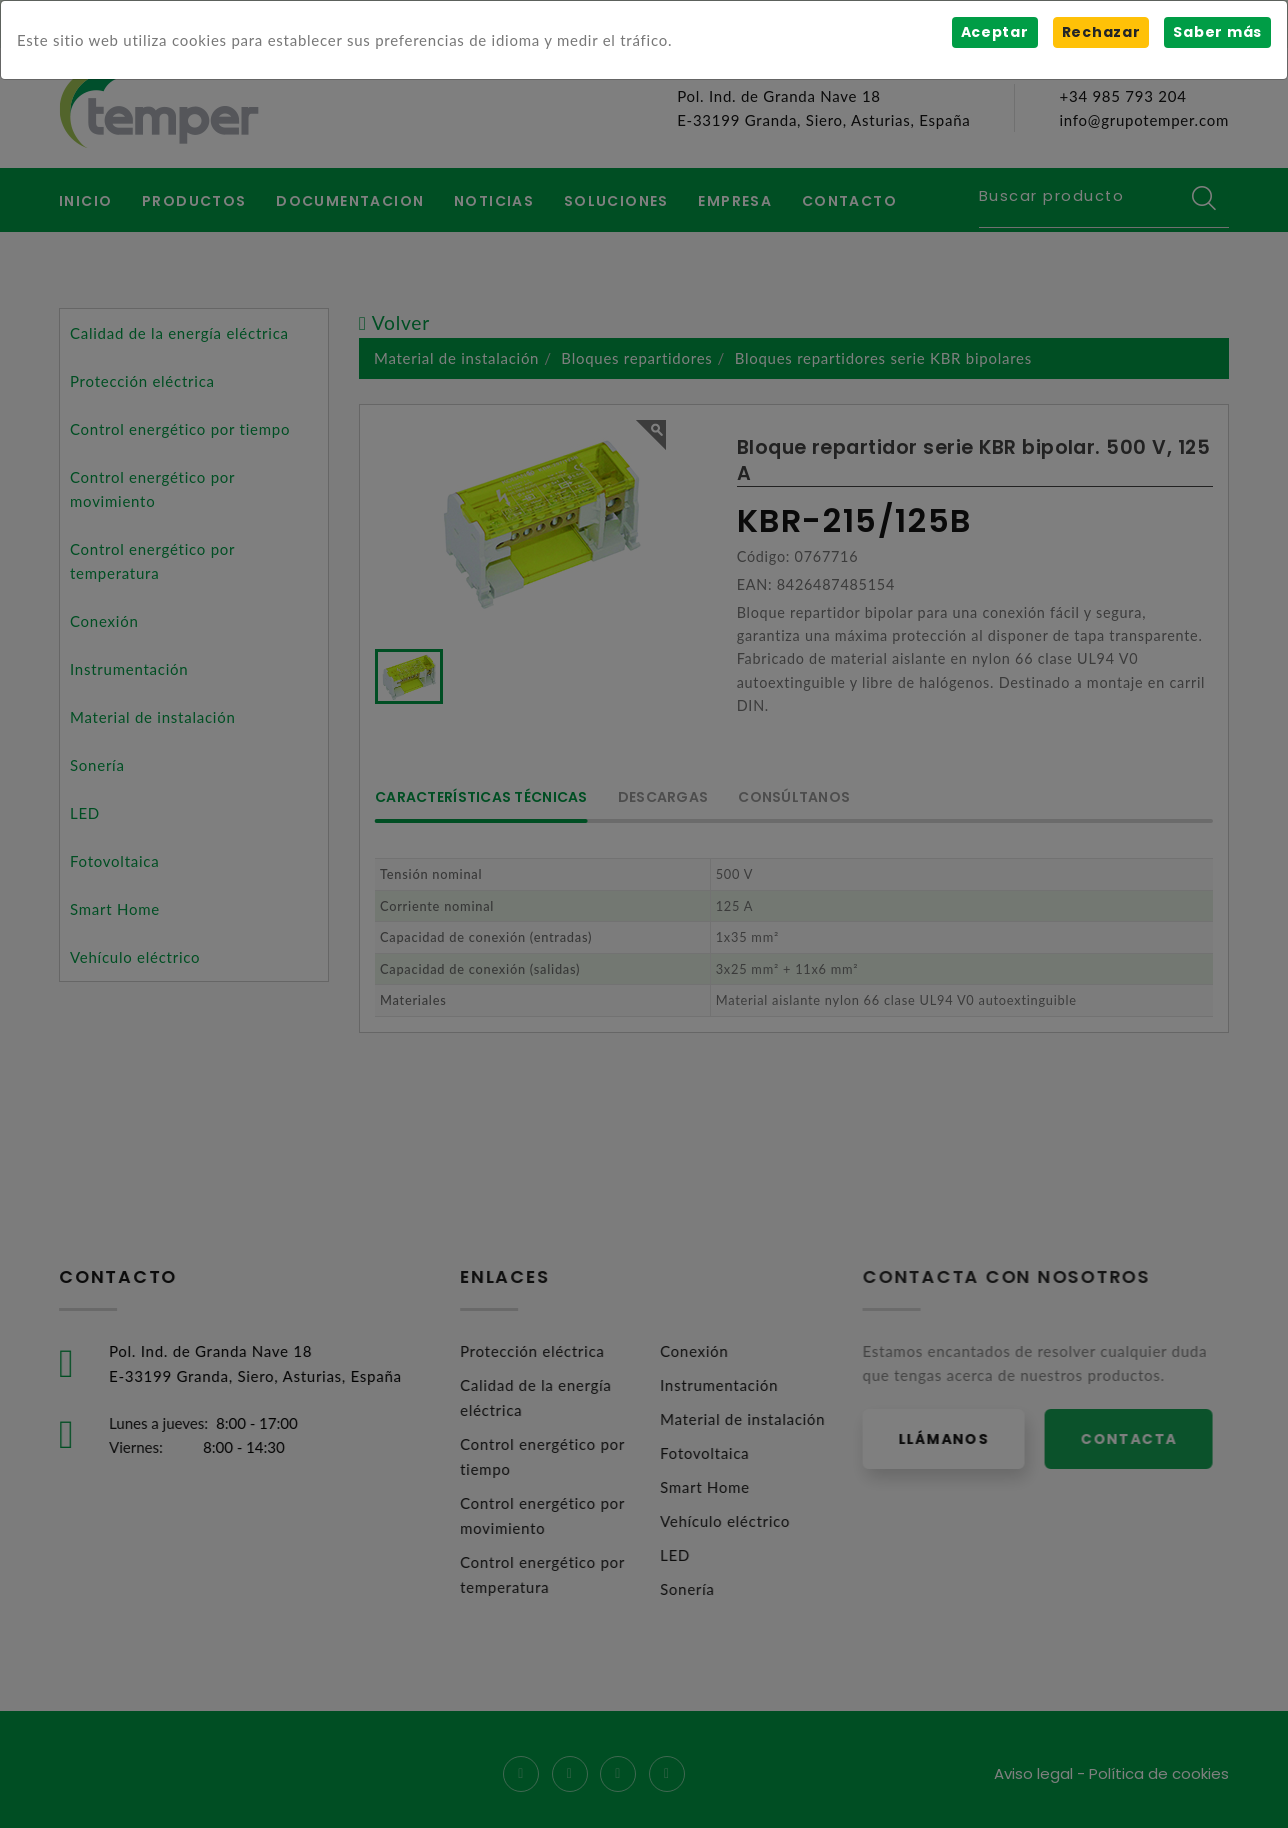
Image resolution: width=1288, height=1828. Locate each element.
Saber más (1217, 32)
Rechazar (1100, 32)
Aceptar (994, 32)
